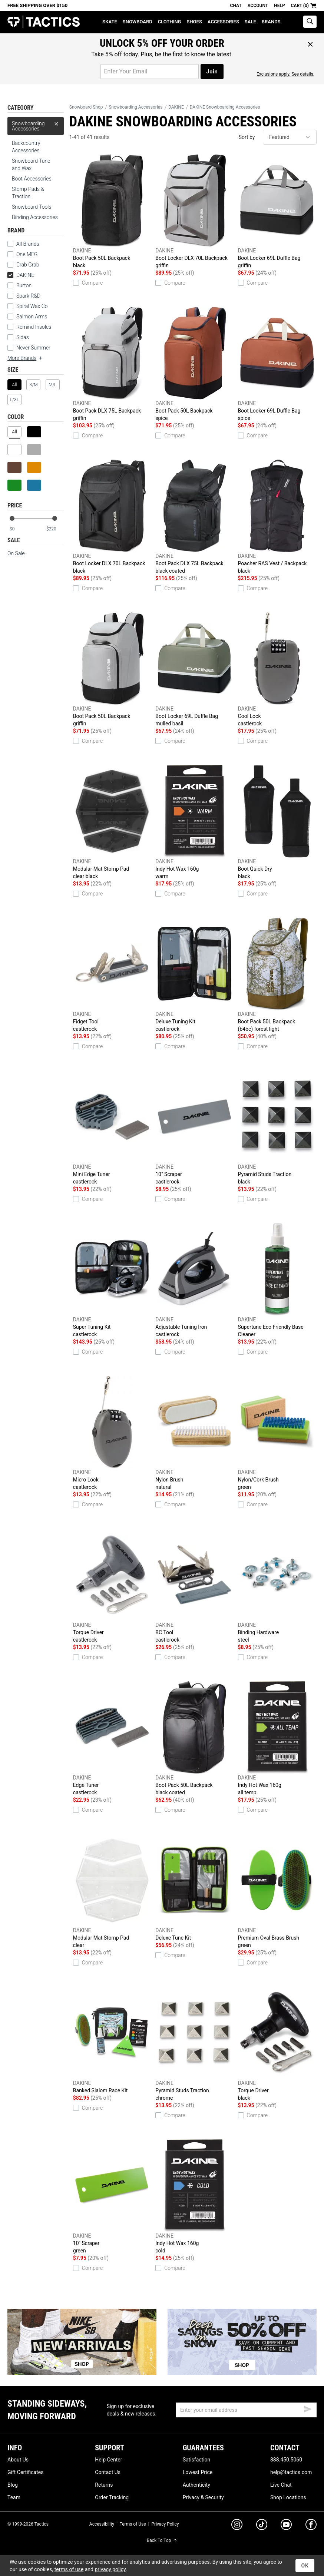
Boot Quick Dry (277, 822)
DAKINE (20, 275)
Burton (24, 285)
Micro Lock (112, 1433)
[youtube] (286, 2526)
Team (13, 2497)
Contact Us (107, 2472)
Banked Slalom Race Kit (112, 2040)
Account (258, 5)
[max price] (55, 529)
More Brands (25, 358)
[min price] (18, 529)
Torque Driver (112, 1586)
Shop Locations (288, 2497)
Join (212, 72)
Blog (12, 2485)
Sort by (247, 137)
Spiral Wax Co (32, 306)
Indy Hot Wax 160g (194, 822)
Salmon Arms (31, 316)
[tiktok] (261, 2525)
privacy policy (110, 2569)
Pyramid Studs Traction (277, 1127)
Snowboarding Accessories (35, 124)
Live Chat (281, 2485)
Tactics (43, 22)
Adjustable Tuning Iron (194, 1280)
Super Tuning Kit (112, 1280)
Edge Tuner (112, 1738)
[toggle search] (310, 22)
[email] (246, 2410)
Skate (109, 21)
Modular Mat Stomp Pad (112, 822)
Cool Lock (277, 669)
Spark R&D (28, 296)
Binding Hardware (277, 1586)
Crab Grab (27, 265)
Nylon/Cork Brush (277, 1433)
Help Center (108, 2460)
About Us (18, 2460)
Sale (250, 21)
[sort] (290, 137)
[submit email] (307, 2408)
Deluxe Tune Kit (194, 1887)
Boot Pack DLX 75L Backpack (112, 364)
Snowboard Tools (32, 207)
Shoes (194, 21)
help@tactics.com (291, 2472)
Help (279, 5)
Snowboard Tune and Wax (31, 164)
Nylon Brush (194, 1433)
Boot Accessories (32, 179)
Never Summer (33, 348)
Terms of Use (133, 2524)
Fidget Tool (112, 975)
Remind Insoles (33, 327)
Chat (236, 5)
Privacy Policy (165, 2524)
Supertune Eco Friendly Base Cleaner (277, 1280)
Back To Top (162, 2540)
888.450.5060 (286, 2460)
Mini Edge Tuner (112, 1127)
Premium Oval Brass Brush (277, 1891)
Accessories (223, 21)
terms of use (68, 2569)
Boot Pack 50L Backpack (112, 211)
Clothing (169, 21)
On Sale (16, 553)
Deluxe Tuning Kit (194, 975)
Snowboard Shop (86, 107)
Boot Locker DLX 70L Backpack (194, 211)
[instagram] (236, 2525)
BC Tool (194, 1586)
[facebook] (311, 2526)
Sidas (22, 337)
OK (305, 2566)
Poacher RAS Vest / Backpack (277, 517)
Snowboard (137, 21)
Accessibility (101, 2524)
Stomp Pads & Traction (28, 192)
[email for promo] (149, 71)
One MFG (26, 254)
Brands (271, 21)
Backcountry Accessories (26, 146)
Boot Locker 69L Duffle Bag (277, 211)
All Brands (27, 244)
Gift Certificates (25, 2472)
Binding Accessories (35, 217)
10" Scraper (194, 1127)
